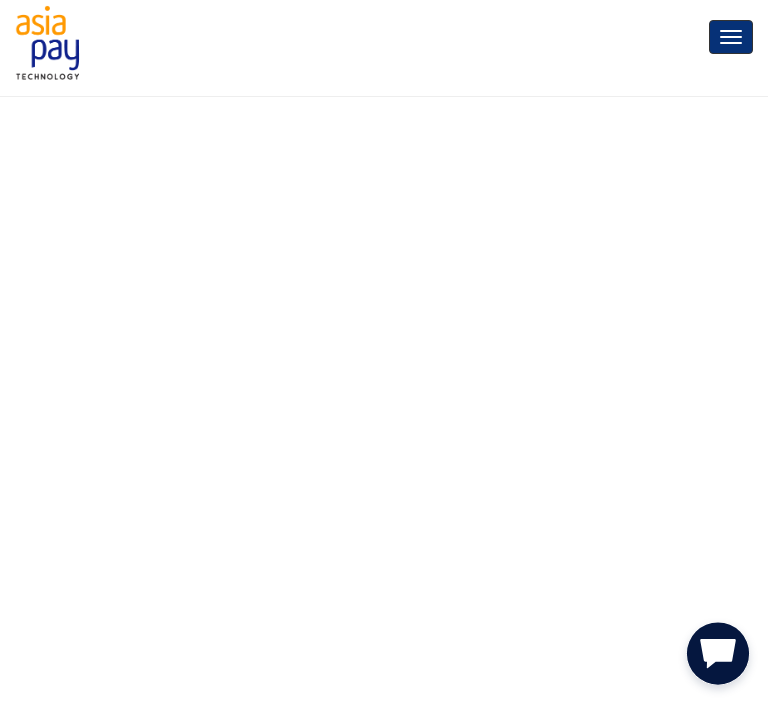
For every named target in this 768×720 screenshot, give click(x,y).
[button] (718, 658)
